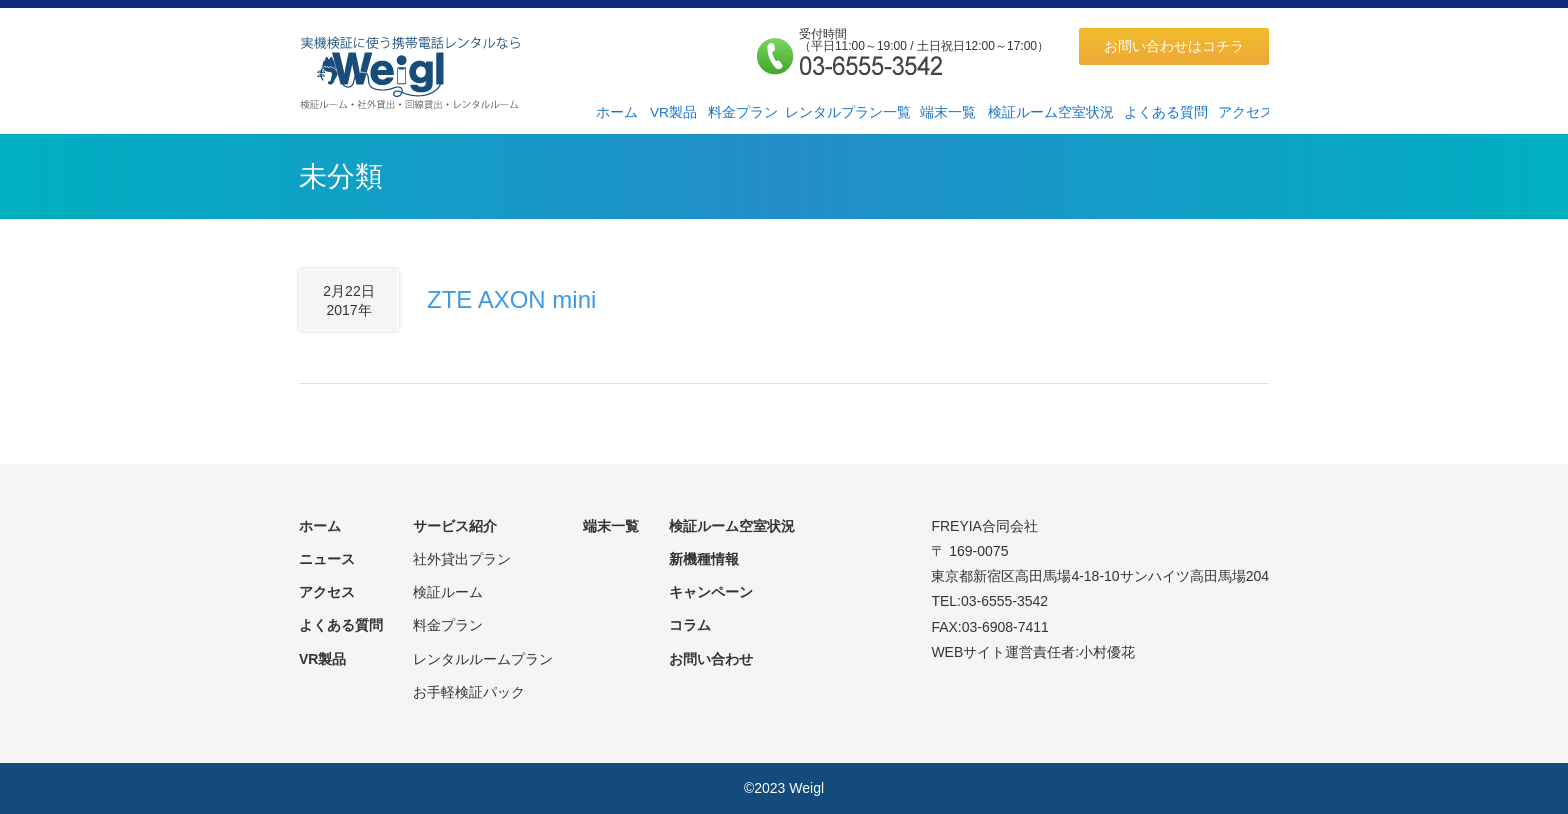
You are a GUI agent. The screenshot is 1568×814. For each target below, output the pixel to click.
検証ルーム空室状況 (1051, 112)
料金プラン (743, 112)
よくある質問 (1166, 112)
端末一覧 (948, 112)
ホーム (617, 112)
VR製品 (673, 112)
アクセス (1246, 112)
